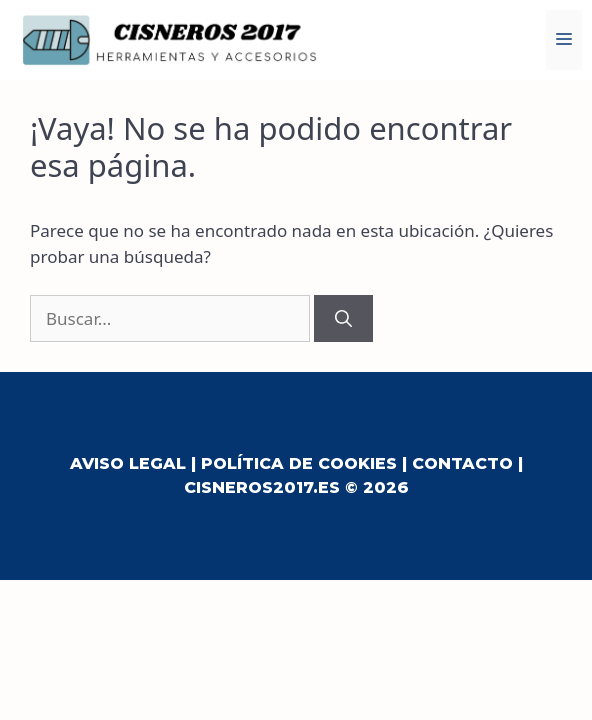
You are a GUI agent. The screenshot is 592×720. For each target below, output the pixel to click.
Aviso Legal (128, 463)
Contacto (462, 463)
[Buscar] (343, 319)
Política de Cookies (299, 463)
